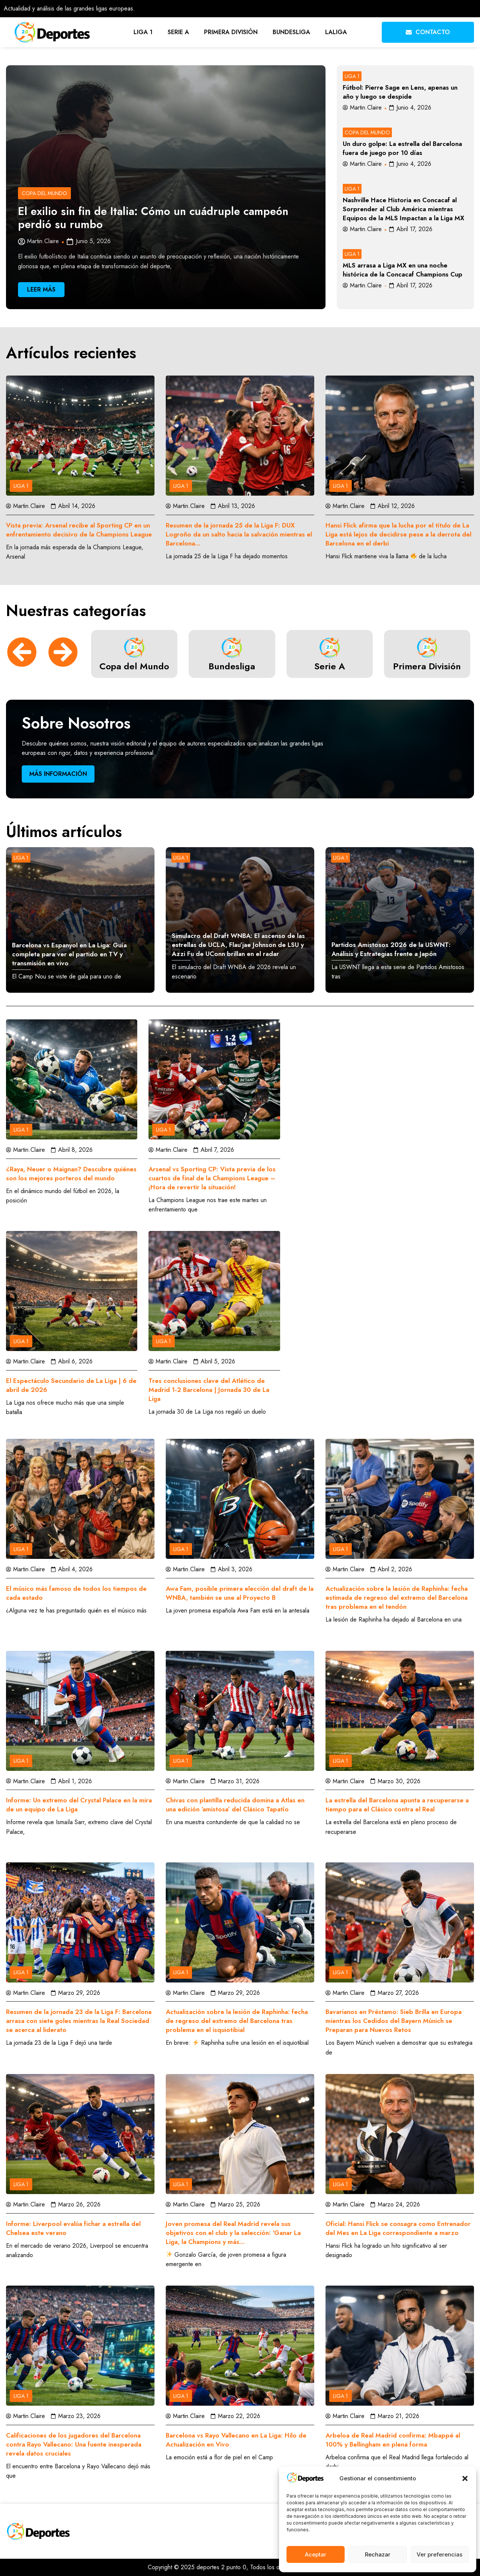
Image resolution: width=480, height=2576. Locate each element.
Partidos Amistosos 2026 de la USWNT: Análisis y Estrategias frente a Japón (391, 949)
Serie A (178, 32)
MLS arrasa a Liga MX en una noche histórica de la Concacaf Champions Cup (402, 270)
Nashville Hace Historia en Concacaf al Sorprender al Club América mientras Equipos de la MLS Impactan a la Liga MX (403, 208)
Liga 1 (143, 32)
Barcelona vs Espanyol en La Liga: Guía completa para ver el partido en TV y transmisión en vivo (69, 954)
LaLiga (336, 32)
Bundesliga (291, 32)
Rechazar (377, 2554)
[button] (465, 2478)
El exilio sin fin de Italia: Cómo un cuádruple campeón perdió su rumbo (153, 217)
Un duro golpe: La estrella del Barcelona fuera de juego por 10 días (402, 148)
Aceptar (315, 2554)
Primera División (231, 32)
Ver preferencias (439, 2554)
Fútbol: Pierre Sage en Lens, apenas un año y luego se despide (400, 92)
